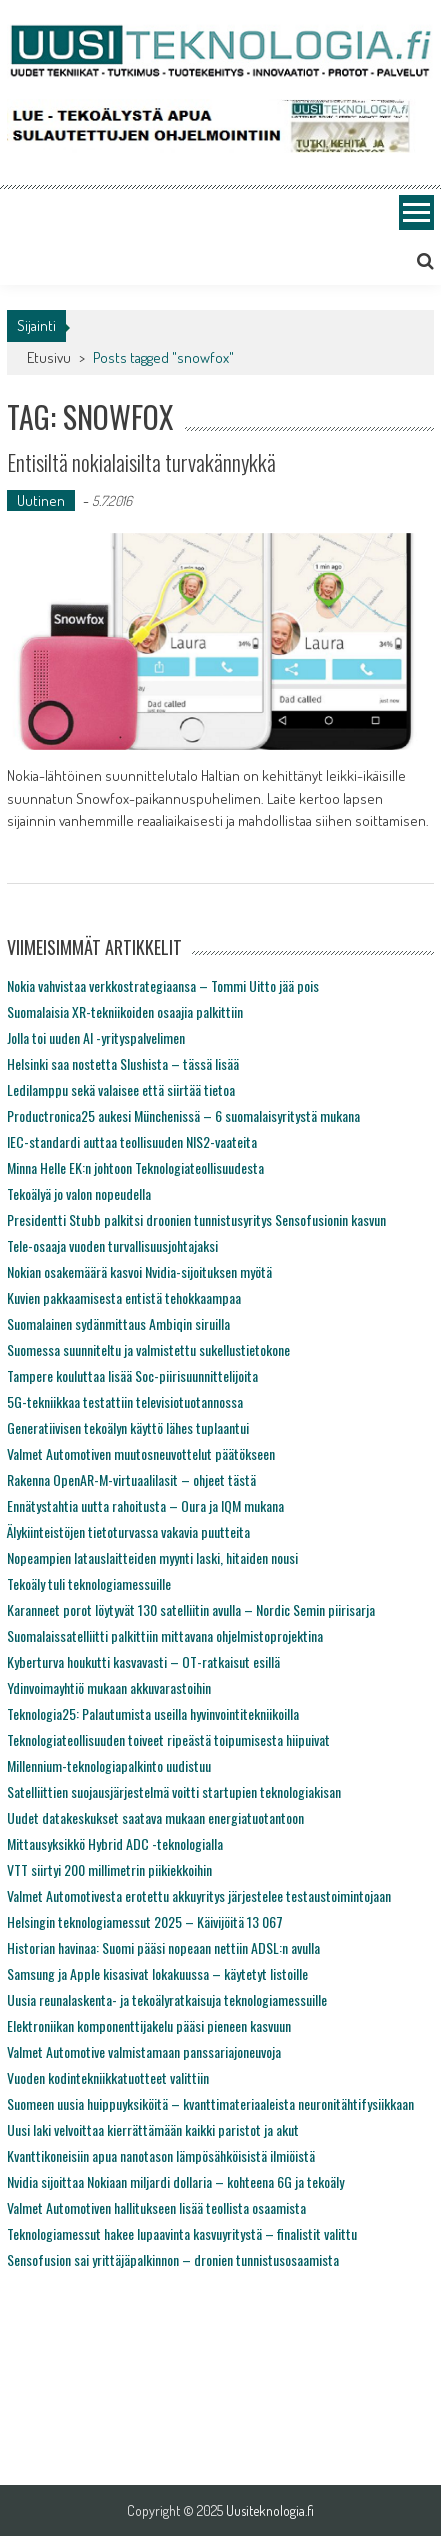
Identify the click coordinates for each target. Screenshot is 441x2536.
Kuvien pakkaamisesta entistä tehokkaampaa (124, 1297)
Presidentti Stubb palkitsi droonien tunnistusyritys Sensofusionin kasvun (196, 1219)
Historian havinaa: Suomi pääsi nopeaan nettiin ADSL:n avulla (163, 1947)
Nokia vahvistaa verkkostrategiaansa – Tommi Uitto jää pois (163, 985)
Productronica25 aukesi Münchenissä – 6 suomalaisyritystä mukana (183, 1115)
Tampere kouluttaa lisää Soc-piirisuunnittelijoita (132, 1375)
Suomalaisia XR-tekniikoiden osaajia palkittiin (125, 1011)
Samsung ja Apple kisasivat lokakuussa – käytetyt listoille (157, 1973)
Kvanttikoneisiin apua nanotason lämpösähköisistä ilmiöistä (161, 2155)
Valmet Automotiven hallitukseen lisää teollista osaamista (156, 2207)
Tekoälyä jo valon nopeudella (79, 1193)
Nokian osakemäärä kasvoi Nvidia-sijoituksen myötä (139, 1271)
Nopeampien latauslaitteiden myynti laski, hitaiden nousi (152, 1557)
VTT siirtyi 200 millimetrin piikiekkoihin (109, 1869)
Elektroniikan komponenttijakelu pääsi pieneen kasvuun (149, 2025)
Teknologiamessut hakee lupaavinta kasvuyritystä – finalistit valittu (182, 2233)
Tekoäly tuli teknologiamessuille (89, 1583)
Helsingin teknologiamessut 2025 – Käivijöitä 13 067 (145, 1921)
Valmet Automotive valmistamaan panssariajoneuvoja (144, 2051)
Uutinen (41, 500)
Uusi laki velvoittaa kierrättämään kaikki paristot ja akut (153, 2129)
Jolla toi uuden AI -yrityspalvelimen (96, 1037)
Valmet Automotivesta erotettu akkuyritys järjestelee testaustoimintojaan (199, 1895)
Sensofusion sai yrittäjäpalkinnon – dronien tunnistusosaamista (173, 2259)
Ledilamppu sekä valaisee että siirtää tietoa (121, 1089)
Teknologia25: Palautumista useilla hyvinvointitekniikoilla (153, 1713)
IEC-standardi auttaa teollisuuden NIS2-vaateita (132, 1141)
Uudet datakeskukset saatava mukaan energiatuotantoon (155, 1817)
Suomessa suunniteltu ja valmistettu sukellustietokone (148, 1349)
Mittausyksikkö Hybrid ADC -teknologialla (115, 1843)
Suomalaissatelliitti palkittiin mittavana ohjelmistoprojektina (165, 1635)
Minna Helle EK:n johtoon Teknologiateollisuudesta (135, 1167)
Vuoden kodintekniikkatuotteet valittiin (108, 2077)
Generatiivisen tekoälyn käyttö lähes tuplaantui (128, 1427)
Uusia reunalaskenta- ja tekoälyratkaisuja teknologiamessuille (167, 1999)
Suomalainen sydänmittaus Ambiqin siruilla (118, 1323)
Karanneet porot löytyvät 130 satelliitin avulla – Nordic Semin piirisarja (191, 1609)
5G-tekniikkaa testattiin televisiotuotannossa (125, 1401)
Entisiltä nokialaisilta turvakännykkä (141, 462)
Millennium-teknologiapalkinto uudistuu (109, 1765)
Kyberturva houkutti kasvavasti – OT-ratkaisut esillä (143, 1661)
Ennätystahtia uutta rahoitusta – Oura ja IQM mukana (145, 1505)
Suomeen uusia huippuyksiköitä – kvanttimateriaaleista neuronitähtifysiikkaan (210, 2103)
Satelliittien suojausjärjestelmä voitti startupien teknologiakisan (174, 1791)
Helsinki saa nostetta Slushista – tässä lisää (123, 1063)
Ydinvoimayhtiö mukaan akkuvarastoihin (109, 1687)
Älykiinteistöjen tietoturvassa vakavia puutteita (128, 1531)
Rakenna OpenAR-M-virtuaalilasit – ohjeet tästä (131, 1479)
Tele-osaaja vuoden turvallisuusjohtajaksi (112, 1245)
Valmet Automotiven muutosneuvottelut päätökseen (141, 1453)
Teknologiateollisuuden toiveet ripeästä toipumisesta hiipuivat (168, 1739)
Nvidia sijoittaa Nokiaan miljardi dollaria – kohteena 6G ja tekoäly (175, 2181)
